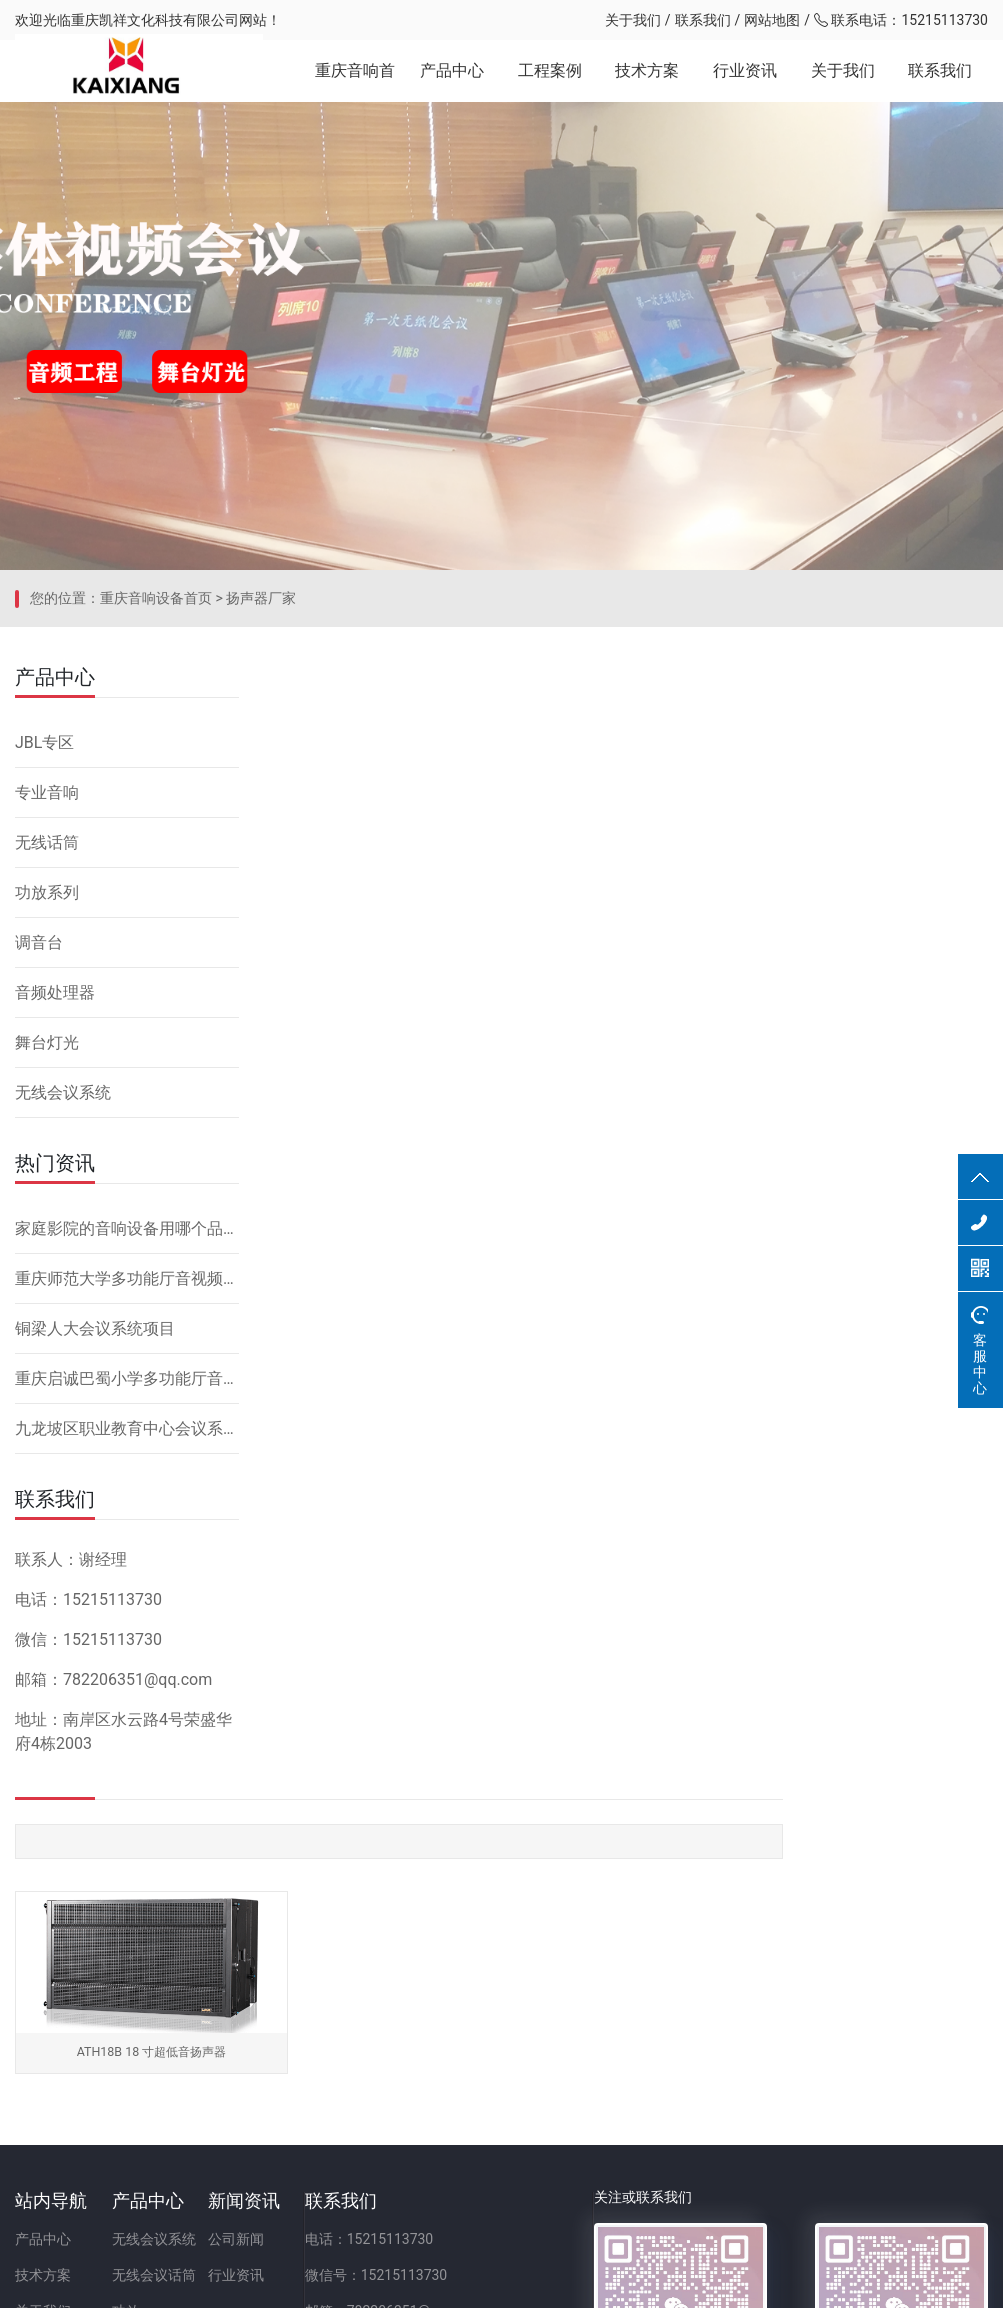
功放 (165, 2097)
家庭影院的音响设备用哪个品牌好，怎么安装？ (127, 1367)
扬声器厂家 (261, 745)
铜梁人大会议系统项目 (95, 1467)
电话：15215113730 (488, 2025)
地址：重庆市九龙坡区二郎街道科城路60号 (558, 2133)
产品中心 (452, 79)
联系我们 (703, 20)
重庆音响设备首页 (156, 745)
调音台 (39, 1081)
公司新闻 (315, 2025)
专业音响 (47, 931)
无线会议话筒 (193, 2061)
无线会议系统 (63, 1231)
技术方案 (647, 79)
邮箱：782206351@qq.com (510, 2097)
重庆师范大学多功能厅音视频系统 (127, 1417)
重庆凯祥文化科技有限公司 (155, 20)
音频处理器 (55, 1131)
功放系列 (47, 1031)
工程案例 (550, 79)
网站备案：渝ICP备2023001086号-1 (738, 2282)
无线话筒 (47, 981)
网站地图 (772, 20)
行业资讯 (745, 79)
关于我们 (633, 20)
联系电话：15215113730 (901, 20)
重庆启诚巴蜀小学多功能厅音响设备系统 (127, 1517)
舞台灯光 (47, 1181)
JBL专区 (44, 881)
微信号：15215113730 (495, 2061)
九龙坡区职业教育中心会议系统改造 (127, 1567)
